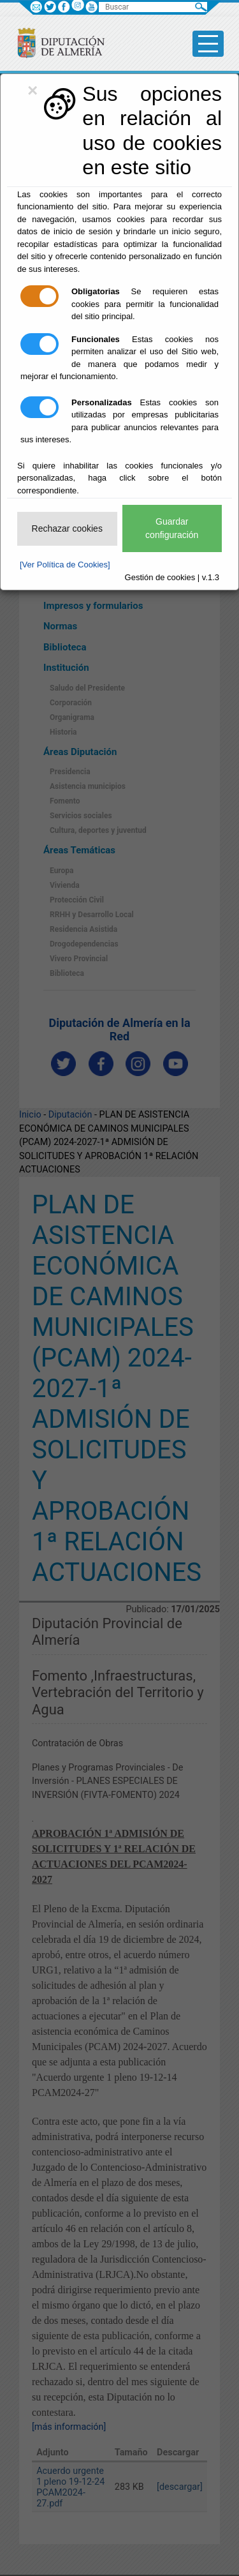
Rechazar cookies (67, 528)
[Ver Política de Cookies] (65, 564)
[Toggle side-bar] (208, 44)
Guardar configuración (171, 528)
